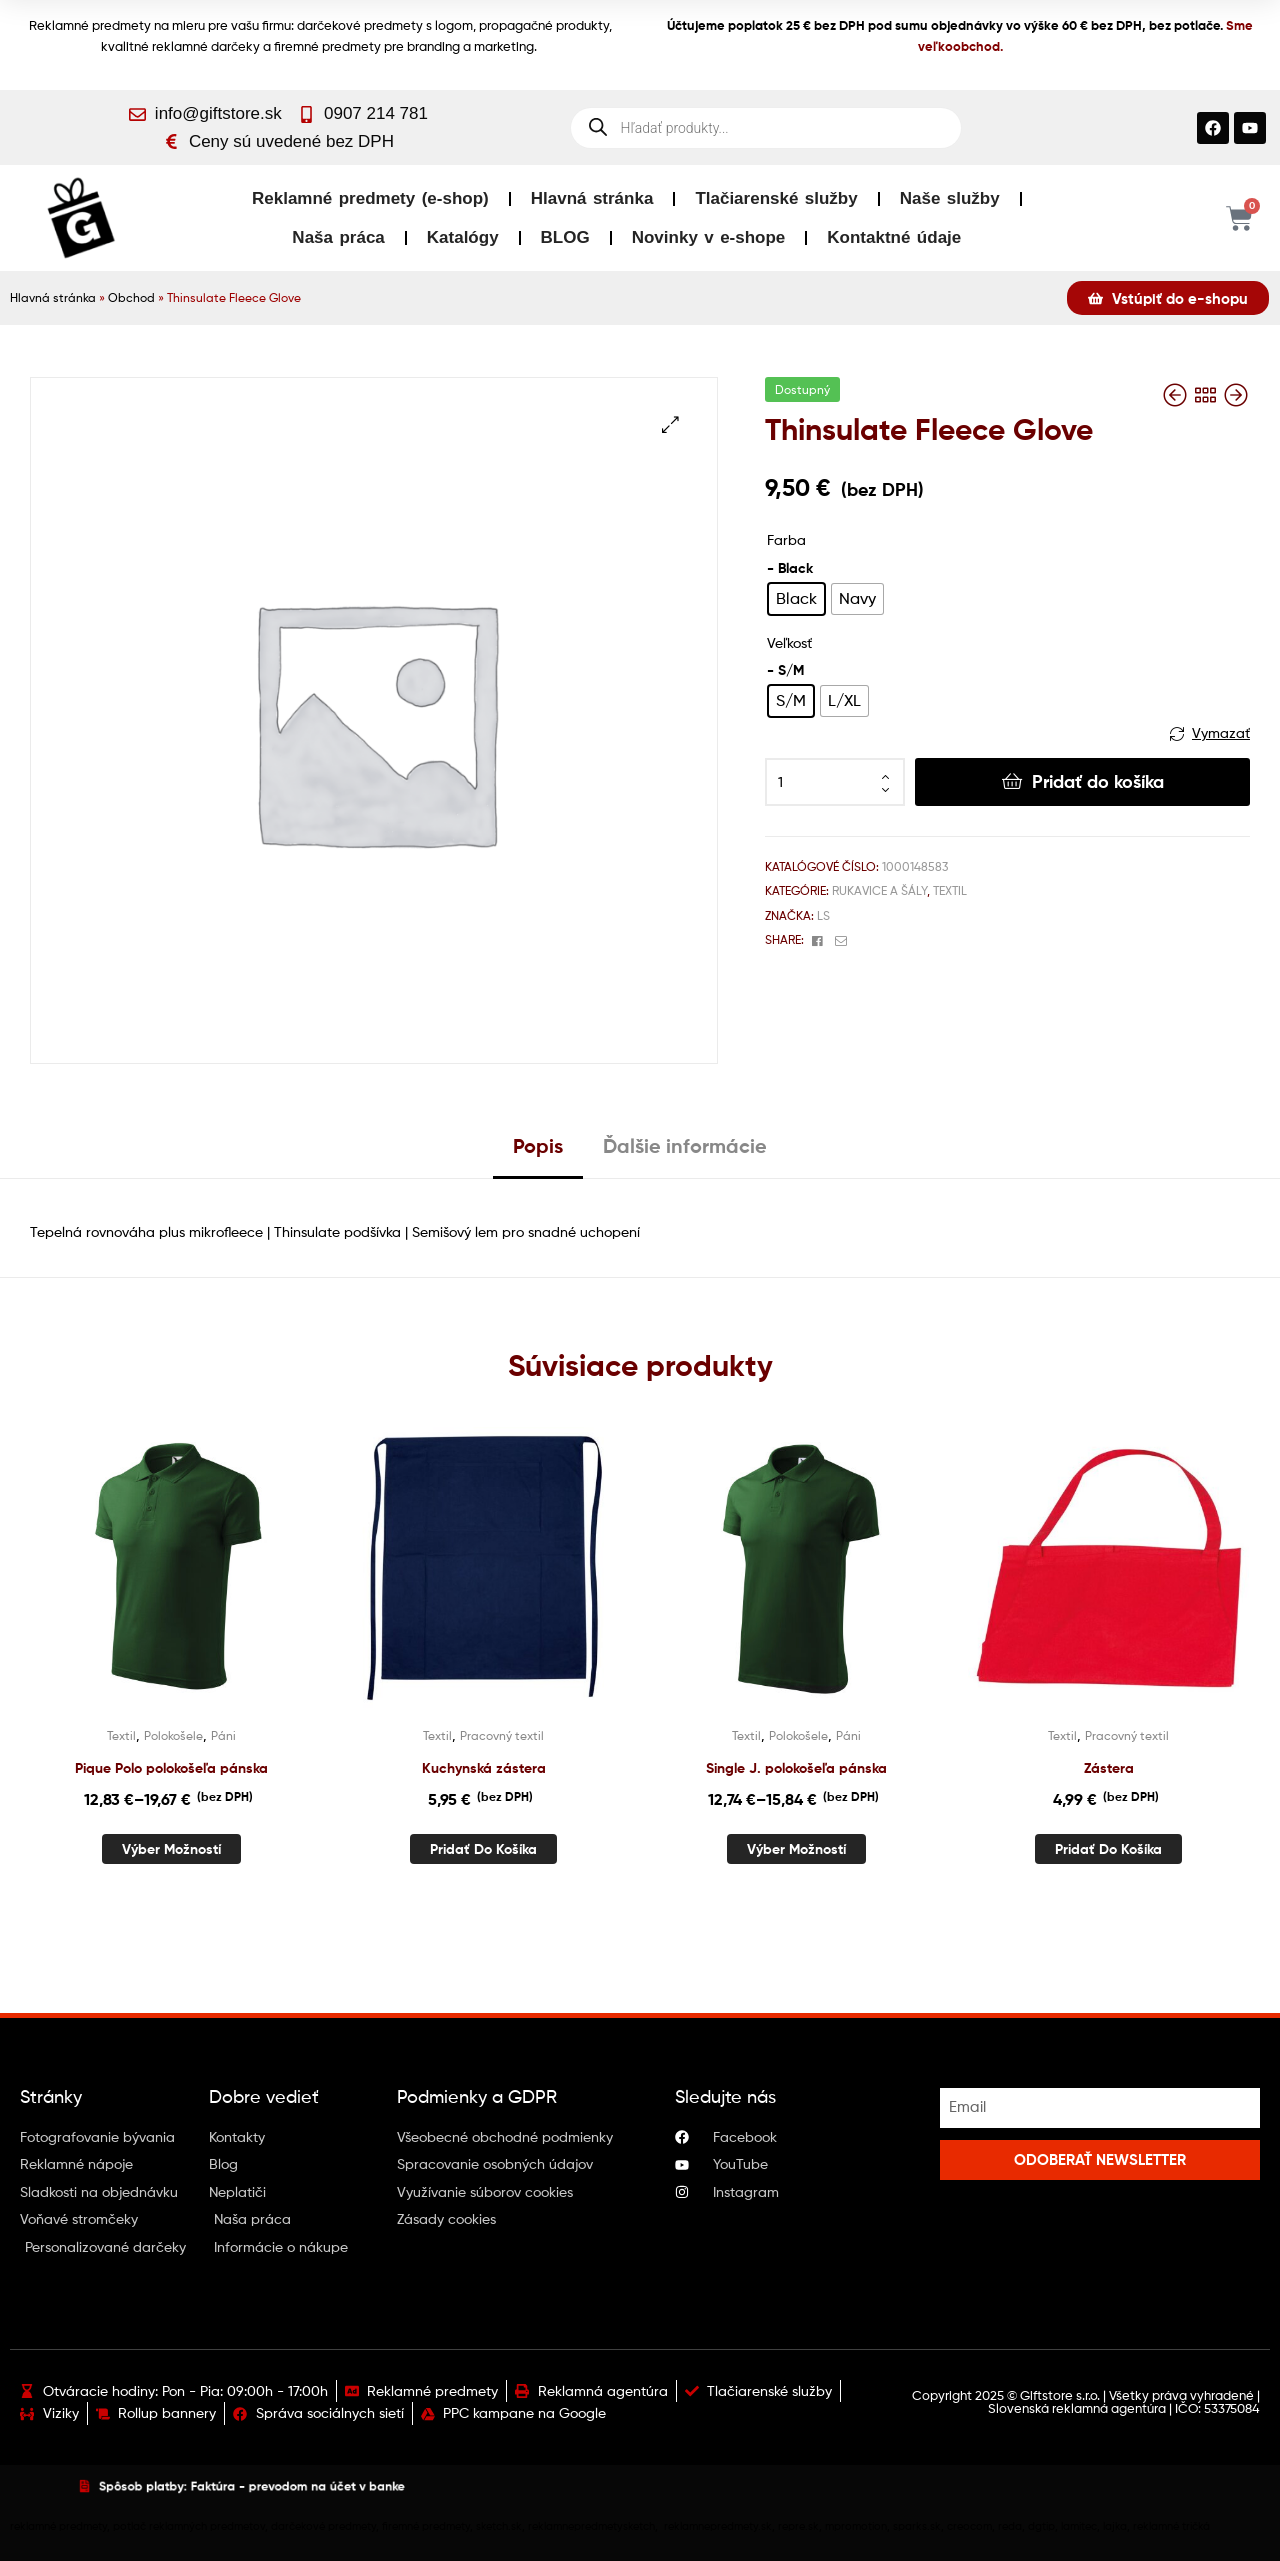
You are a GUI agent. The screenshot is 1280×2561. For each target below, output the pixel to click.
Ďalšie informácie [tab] (685, 1145)
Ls (823, 915)
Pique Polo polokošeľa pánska (171, 1768)
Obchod (131, 298)
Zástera (1109, 1768)
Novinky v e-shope (709, 237)
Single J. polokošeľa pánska (796, 1768)
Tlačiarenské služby (776, 198)
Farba (786, 539)
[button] (670, 424)
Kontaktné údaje (894, 237)
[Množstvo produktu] (835, 782)
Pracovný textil (502, 1735)
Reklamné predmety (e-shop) (370, 198)
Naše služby (950, 198)
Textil (950, 890)
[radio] (796, 599)
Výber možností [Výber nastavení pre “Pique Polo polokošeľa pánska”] (171, 1849)
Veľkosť (789, 642)
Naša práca (338, 237)
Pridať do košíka (1098, 781)
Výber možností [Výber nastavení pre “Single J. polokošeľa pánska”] (796, 1849)
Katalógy (463, 237)
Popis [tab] (538, 1145)
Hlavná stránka (592, 198)
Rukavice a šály (879, 890)
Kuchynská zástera (484, 1768)
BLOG (565, 237)
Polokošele (173, 1735)
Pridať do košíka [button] (483, 1849)
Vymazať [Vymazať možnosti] (1221, 732)
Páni (223, 1735)
